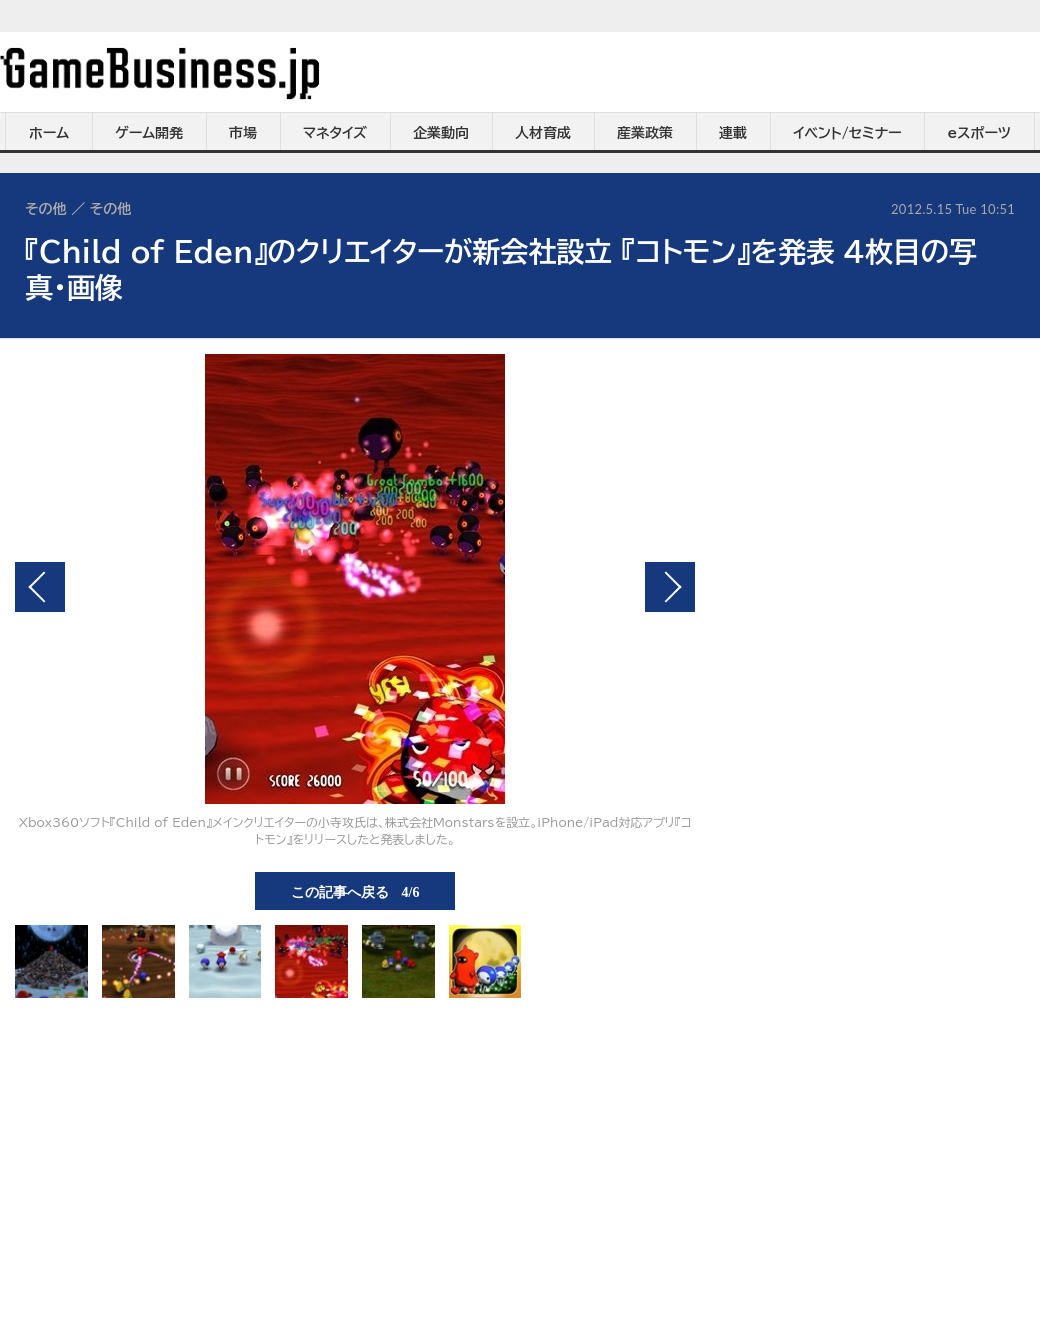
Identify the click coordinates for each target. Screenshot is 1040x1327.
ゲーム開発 (149, 133)
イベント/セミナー (847, 133)
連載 (733, 133)
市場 (243, 133)
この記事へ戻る (355, 891)
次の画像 (670, 587)
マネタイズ (335, 133)
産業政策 (645, 133)
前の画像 (40, 587)
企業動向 (441, 133)
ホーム (49, 133)
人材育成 (543, 133)
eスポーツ (979, 133)
